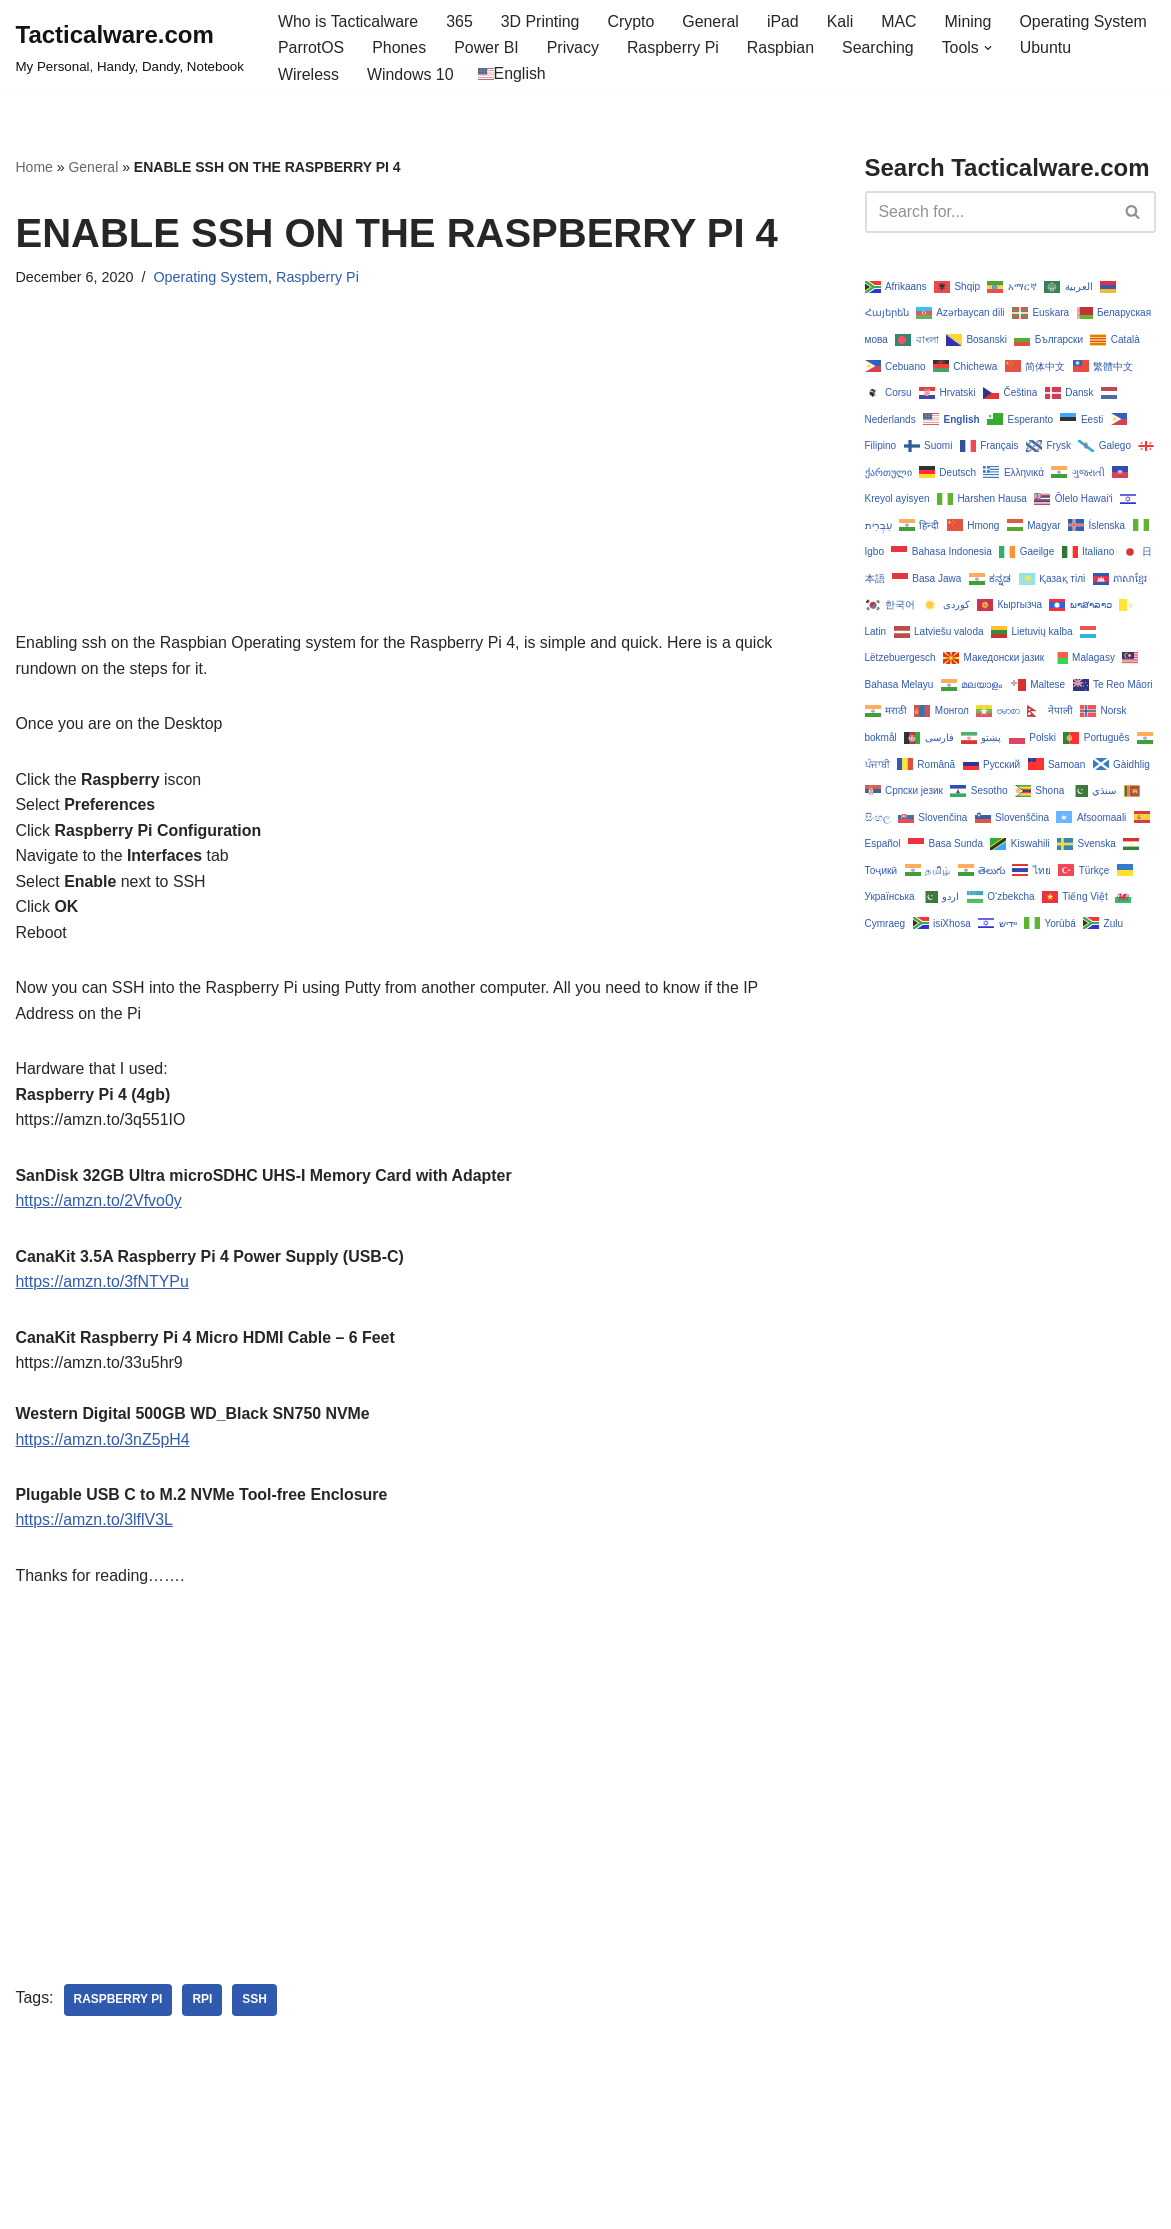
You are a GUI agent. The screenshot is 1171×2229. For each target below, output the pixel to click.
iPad (785, 21)
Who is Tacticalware (348, 21)
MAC (902, 21)
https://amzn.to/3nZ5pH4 (103, 1442)
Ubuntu (1049, 48)
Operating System (1086, 21)
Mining (970, 21)
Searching (880, 48)
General (712, 21)
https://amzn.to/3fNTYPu (103, 1284)
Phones (400, 48)
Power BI (487, 48)
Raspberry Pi (674, 48)
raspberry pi (118, 2004)
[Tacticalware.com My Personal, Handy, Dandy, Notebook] (130, 48)
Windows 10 (410, 74)
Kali (842, 21)
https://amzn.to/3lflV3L (95, 1523)
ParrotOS (311, 48)
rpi (203, 2004)
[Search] (988, 212)
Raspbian (783, 48)
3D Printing (541, 21)
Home (34, 168)
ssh (255, 2004)
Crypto (632, 21)
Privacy (574, 48)
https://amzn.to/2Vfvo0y (99, 1202)
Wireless (308, 74)
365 (460, 21)
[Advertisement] (410, 491)
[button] (991, 48)
